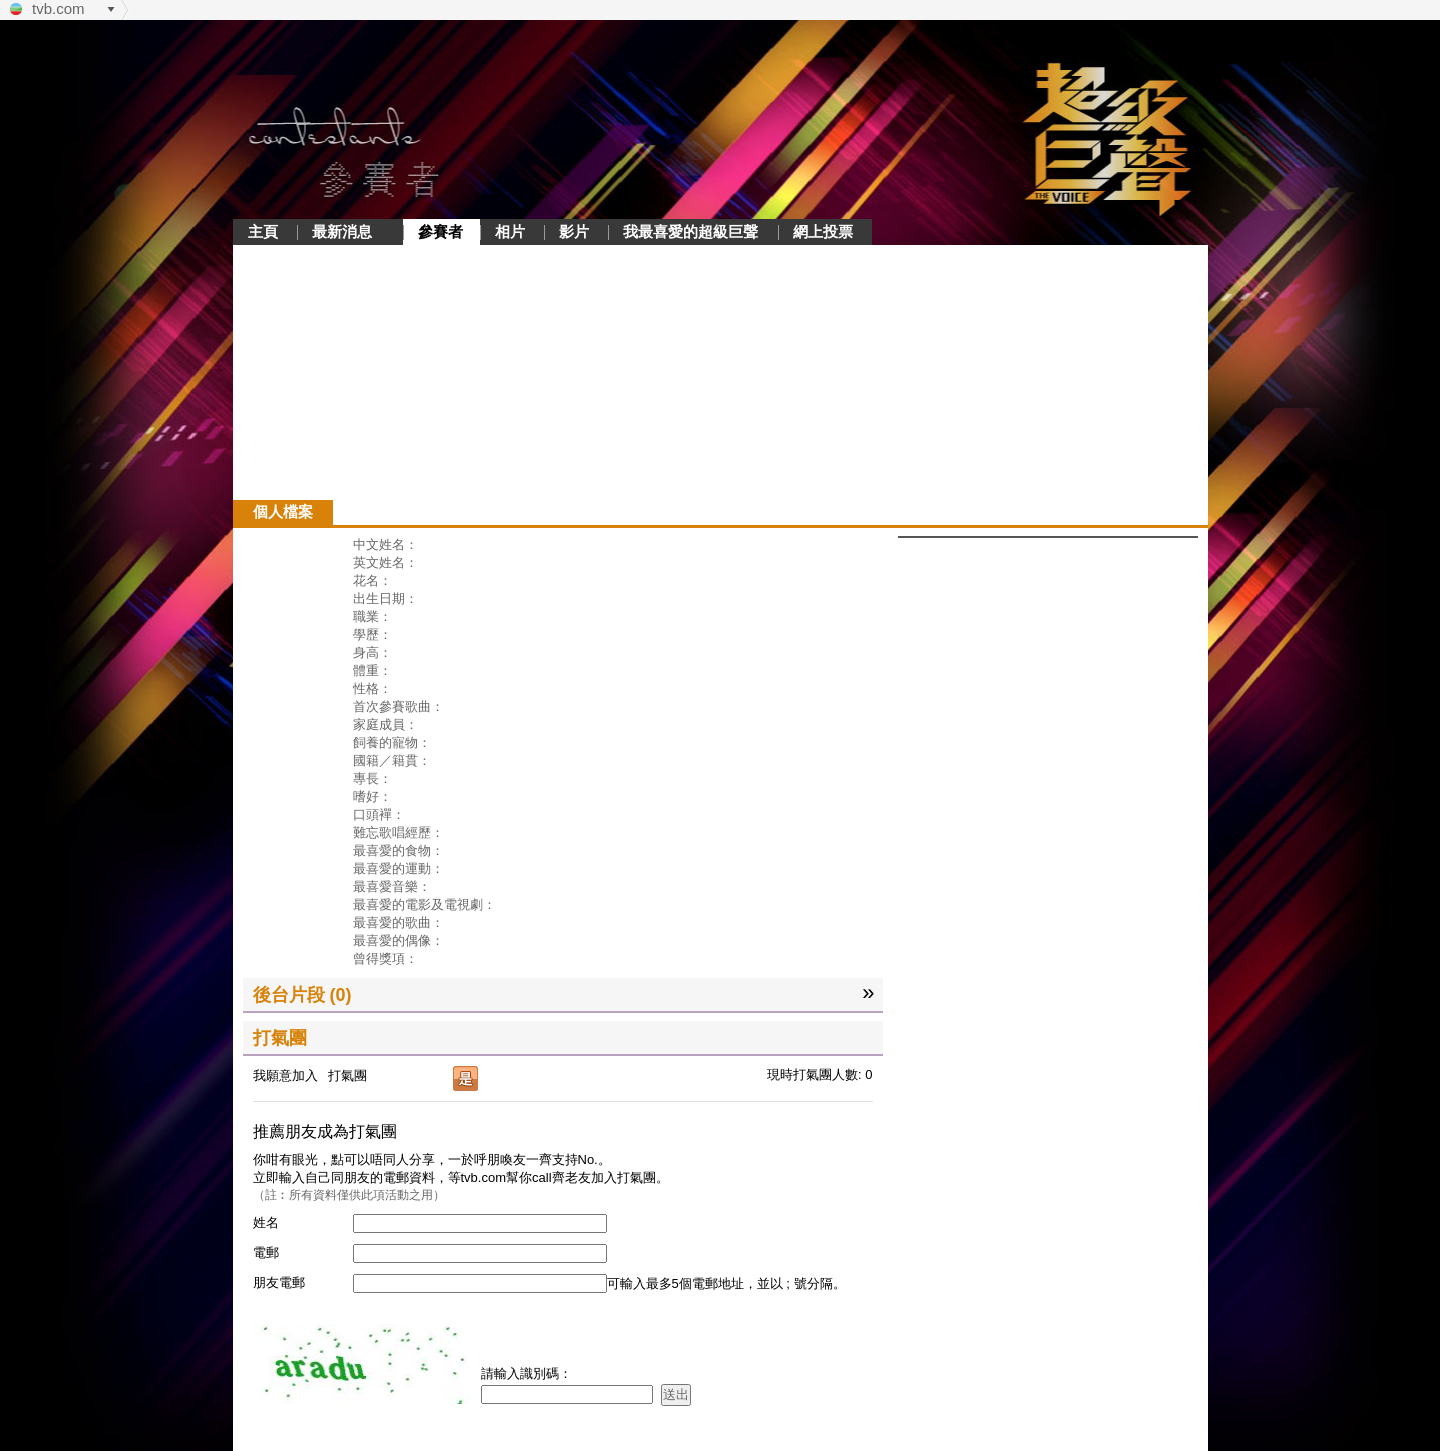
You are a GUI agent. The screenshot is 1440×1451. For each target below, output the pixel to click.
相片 (510, 231)
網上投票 (823, 231)
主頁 (263, 231)
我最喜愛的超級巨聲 (690, 231)
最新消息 (342, 231)
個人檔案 (283, 511)
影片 (574, 231)
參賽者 (440, 231)
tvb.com (58, 8)
